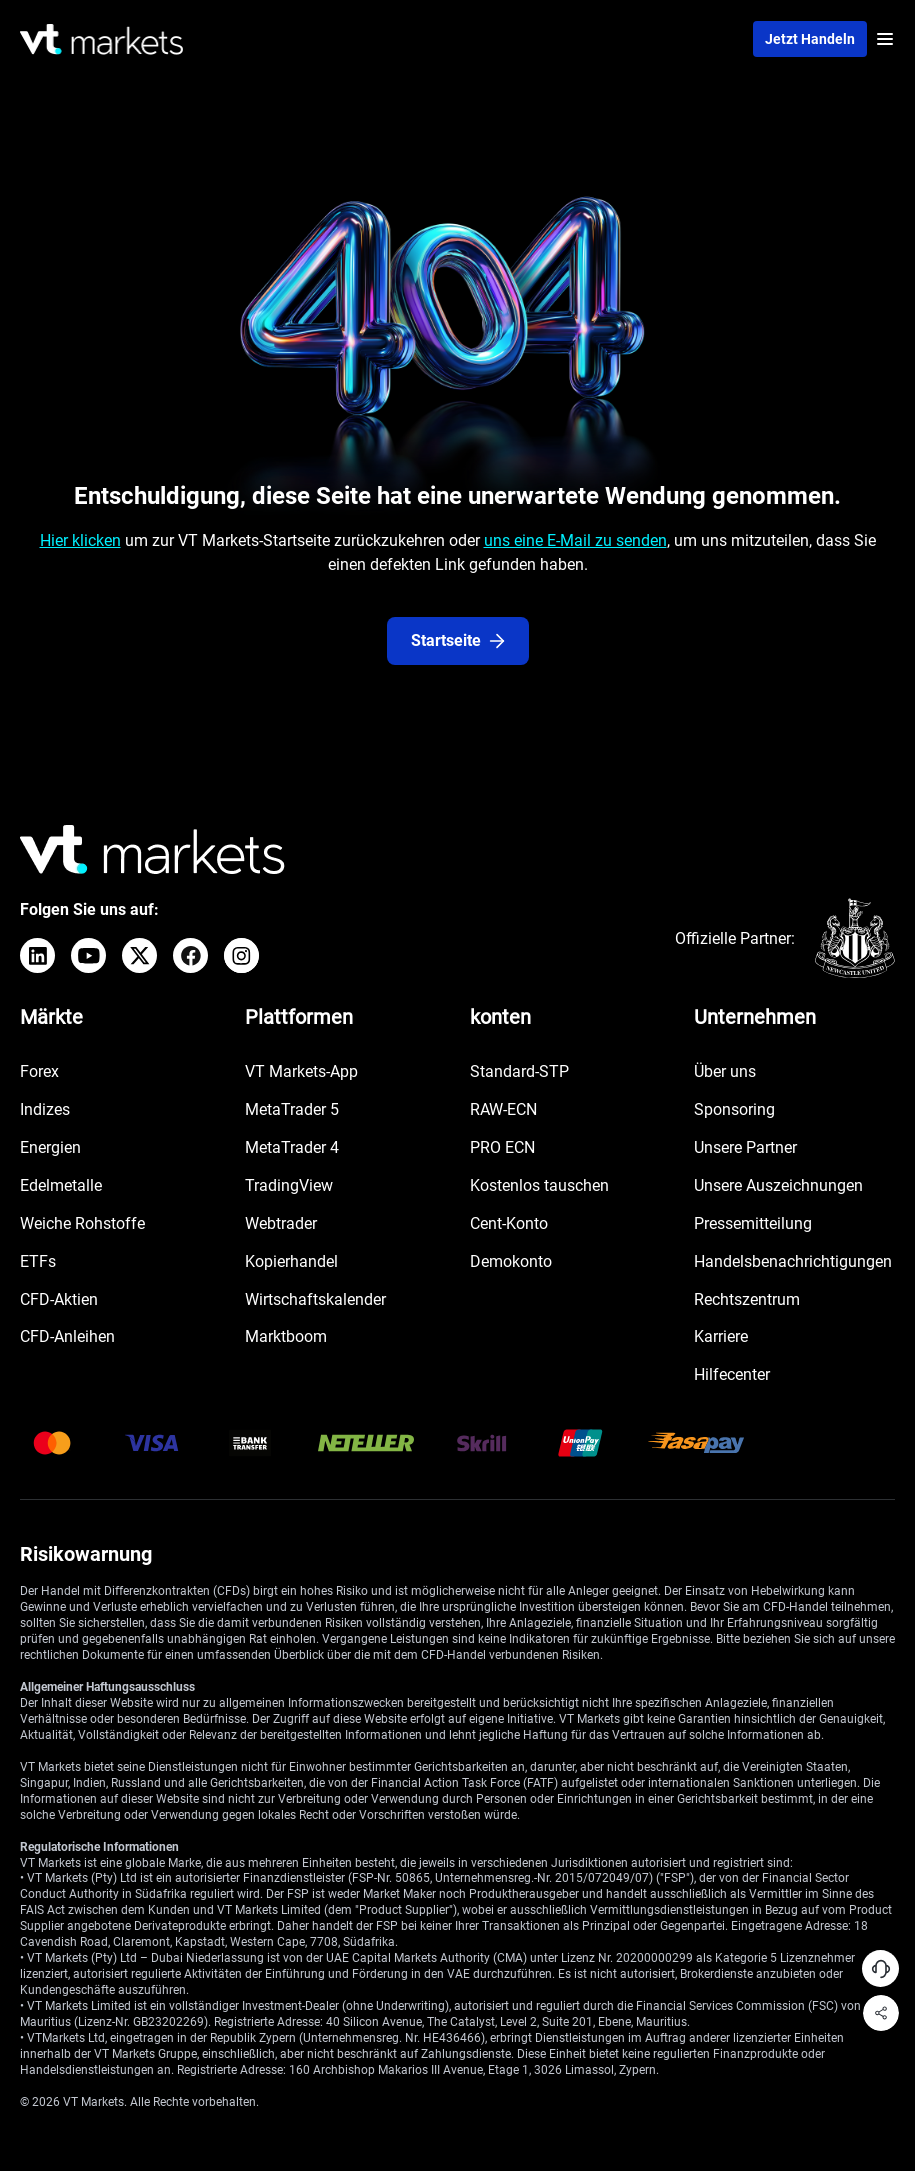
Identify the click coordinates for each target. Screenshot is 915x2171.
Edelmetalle (61, 1185)
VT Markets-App (301, 1071)
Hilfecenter (732, 1374)
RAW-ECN (503, 1109)
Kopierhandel (291, 1261)
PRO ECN (502, 1147)
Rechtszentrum (747, 1299)
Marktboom (286, 1336)
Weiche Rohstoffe (82, 1223)
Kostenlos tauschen (539, 1185)
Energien (50, 1147)
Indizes (45, 1109)
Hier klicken (80, 540)
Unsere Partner (745, 1147)
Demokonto (511, 1261)
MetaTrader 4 (292, 1147)
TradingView (289, 1185)
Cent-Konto (509, 1223)
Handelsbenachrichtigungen (793, 1261)
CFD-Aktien (59, 1299)
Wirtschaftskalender (315, 1299)
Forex (39, 1071)
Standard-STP (519, 1071)
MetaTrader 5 (292, 1109)
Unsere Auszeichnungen (778, 1185)
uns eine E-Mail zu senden (575, 540)
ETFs (38, 1261)
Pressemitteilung (753, 1223)
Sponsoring (734, 1109)
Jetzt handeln (810, 39)
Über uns (725, 1071)
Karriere (721, 1336)
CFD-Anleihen (67, 1336)
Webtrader (281, 1223)
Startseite (458, 640)
